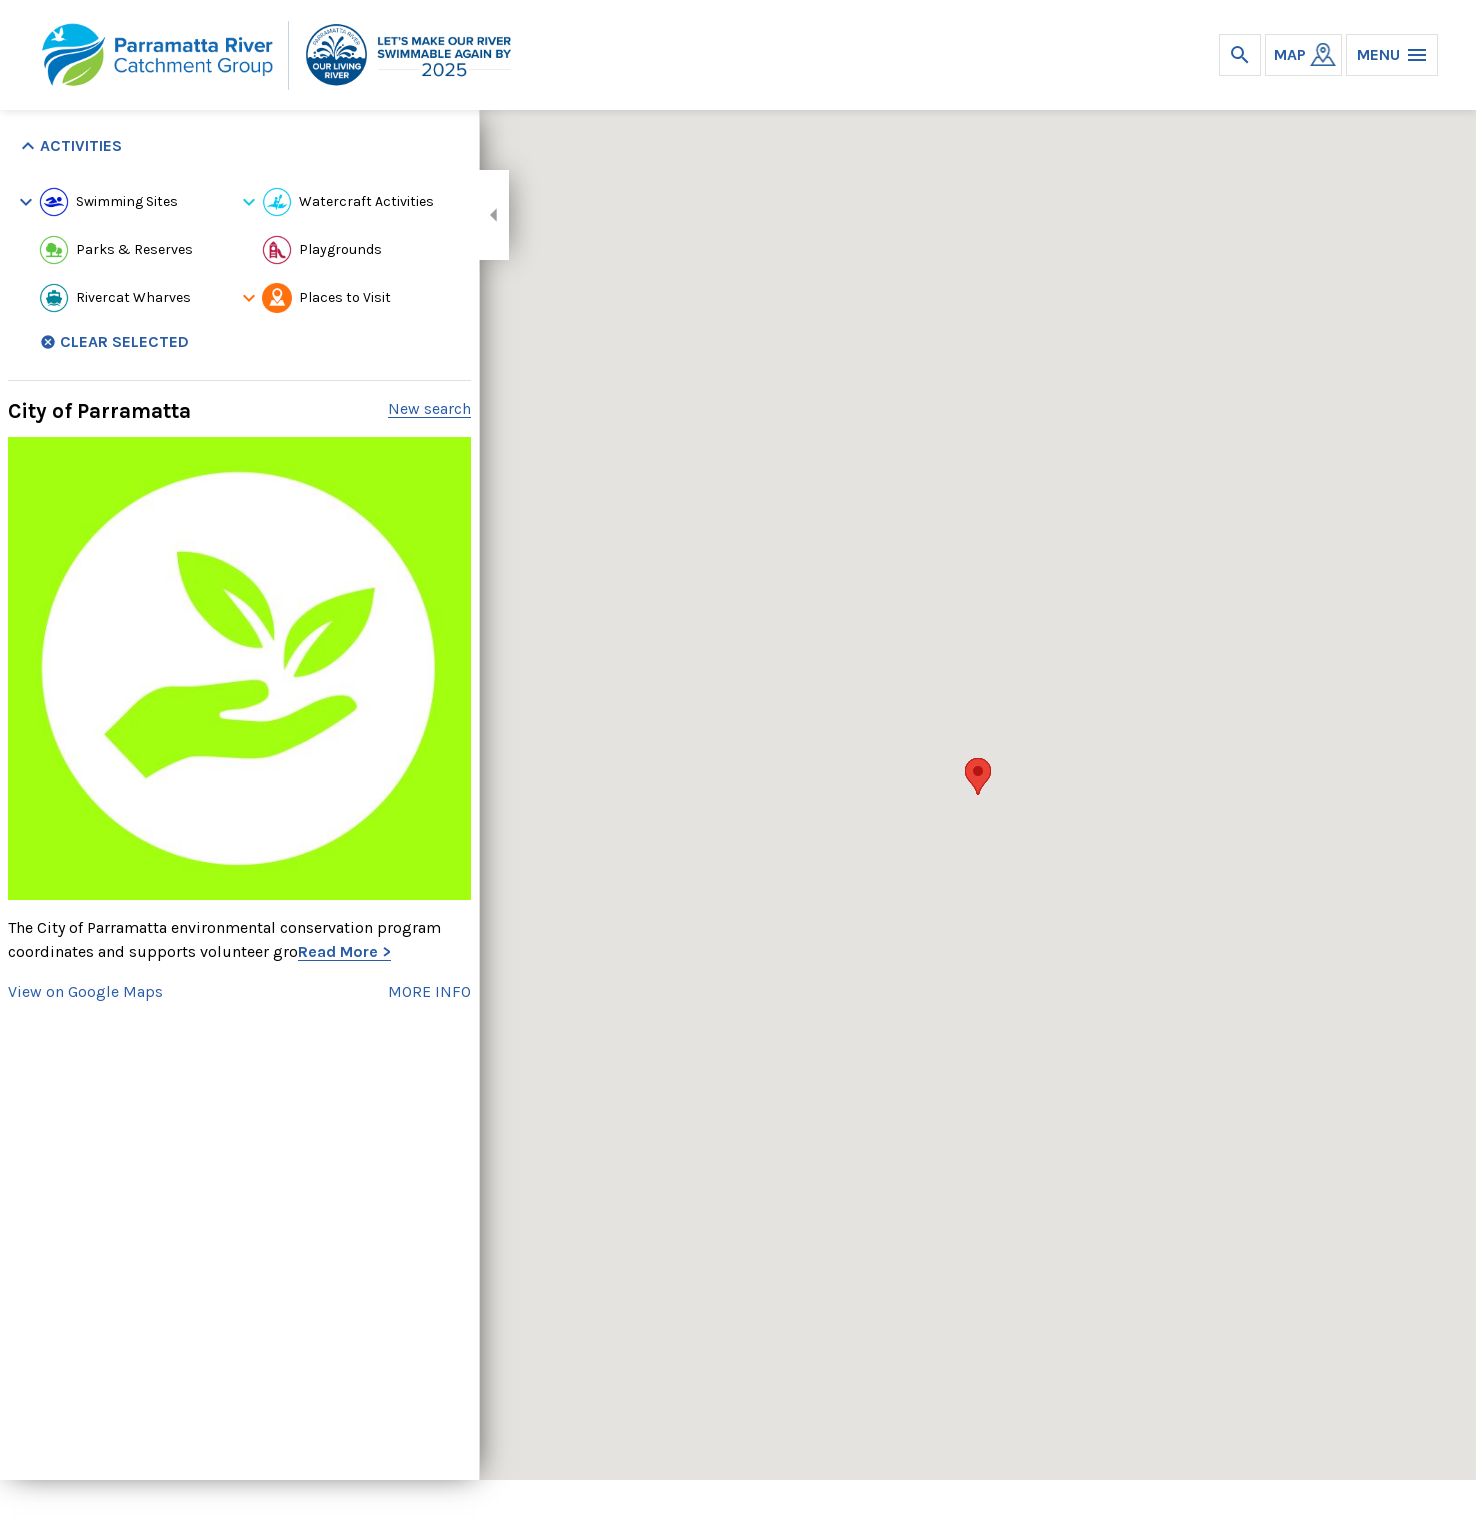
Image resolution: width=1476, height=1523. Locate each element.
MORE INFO (429, 991)
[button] (978, 776)
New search (429, 408)
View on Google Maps (85, 991)
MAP (1290, 54)
